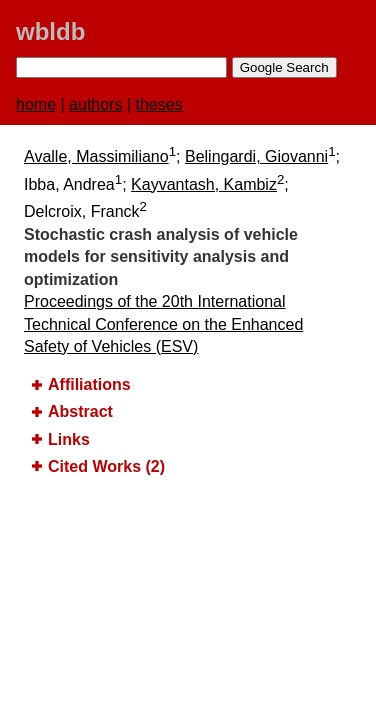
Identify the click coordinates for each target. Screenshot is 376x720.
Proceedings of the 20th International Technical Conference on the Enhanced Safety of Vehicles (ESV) (163, 324)
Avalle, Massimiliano (96, 156)
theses (159, 104)
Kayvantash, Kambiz (204, 184)
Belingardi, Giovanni (256, 156)
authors (95, 104)
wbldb (50, 31)
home (36, 104)
